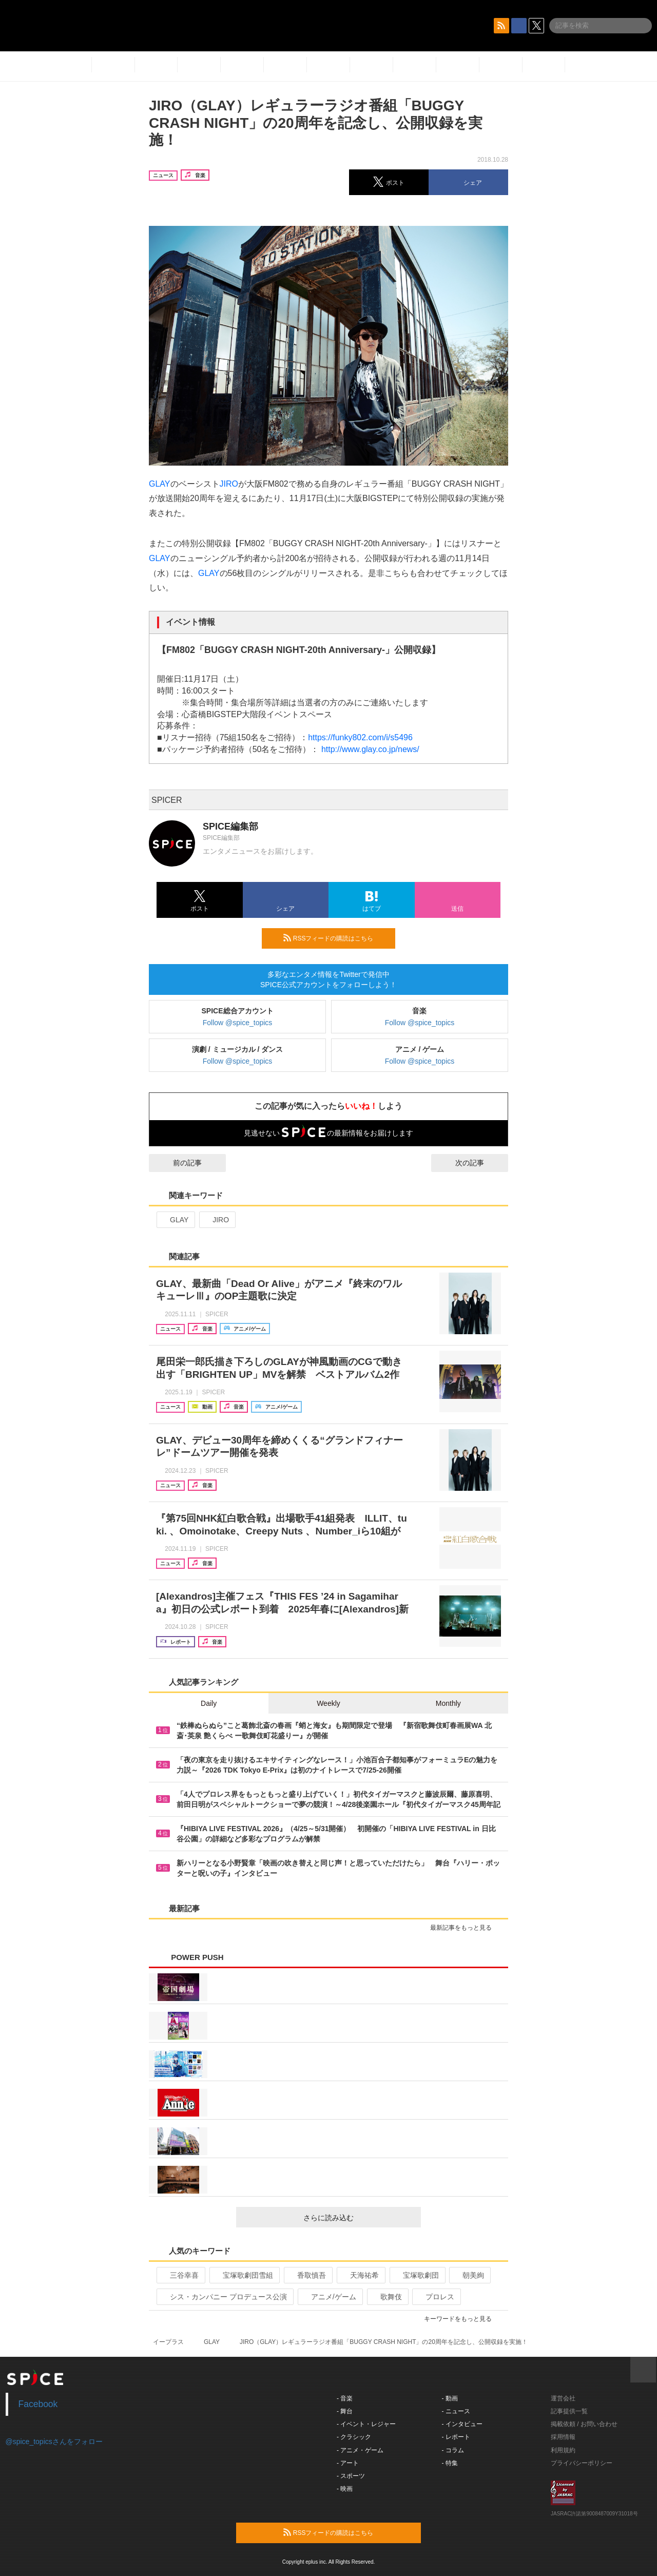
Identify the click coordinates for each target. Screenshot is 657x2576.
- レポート (456, 2436)
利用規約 (563, 2450)
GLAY (159, 483)
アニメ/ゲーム (329, 2297)
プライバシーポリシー (581, 2463)
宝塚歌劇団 (416, 2275)
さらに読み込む (358, 2218)
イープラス (168, 2342)
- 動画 (450, 2398)
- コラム (453, 2450)
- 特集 (450, 2463)
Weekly (328, 1703)
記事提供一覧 (569, 2411)
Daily (209, 1703)
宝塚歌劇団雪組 (243, 2275)
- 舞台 (345, 2411)
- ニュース (456, 2411)
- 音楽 (345, 2398)
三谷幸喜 (180, 2275)
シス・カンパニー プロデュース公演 (224, 2297)
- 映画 (345, 2488)
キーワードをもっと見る (462, 2318)
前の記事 (178, 1163)
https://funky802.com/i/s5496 (360, 737)
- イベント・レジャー (366, 2424)
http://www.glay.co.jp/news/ (370, 749)
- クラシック (354, 2436)
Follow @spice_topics (238, 1022)
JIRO (229, 483)
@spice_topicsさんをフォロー (54, 2441)
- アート (348, 2463)
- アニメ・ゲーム (360, 2450)
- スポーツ (351, 2475)
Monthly (448, 1703)
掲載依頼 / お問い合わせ (584, 2424)
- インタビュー (462, 2424)
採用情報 (563, 2436)
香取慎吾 (307, 2275)
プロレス (435, 2297)
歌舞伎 (387, 2297)
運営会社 (563, 2398)
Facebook (38, 2404)
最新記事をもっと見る (465, 1927)
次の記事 (479, 1163)
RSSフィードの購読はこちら (335, 938)
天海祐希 (360, 2275)
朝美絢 (469, 2275)
